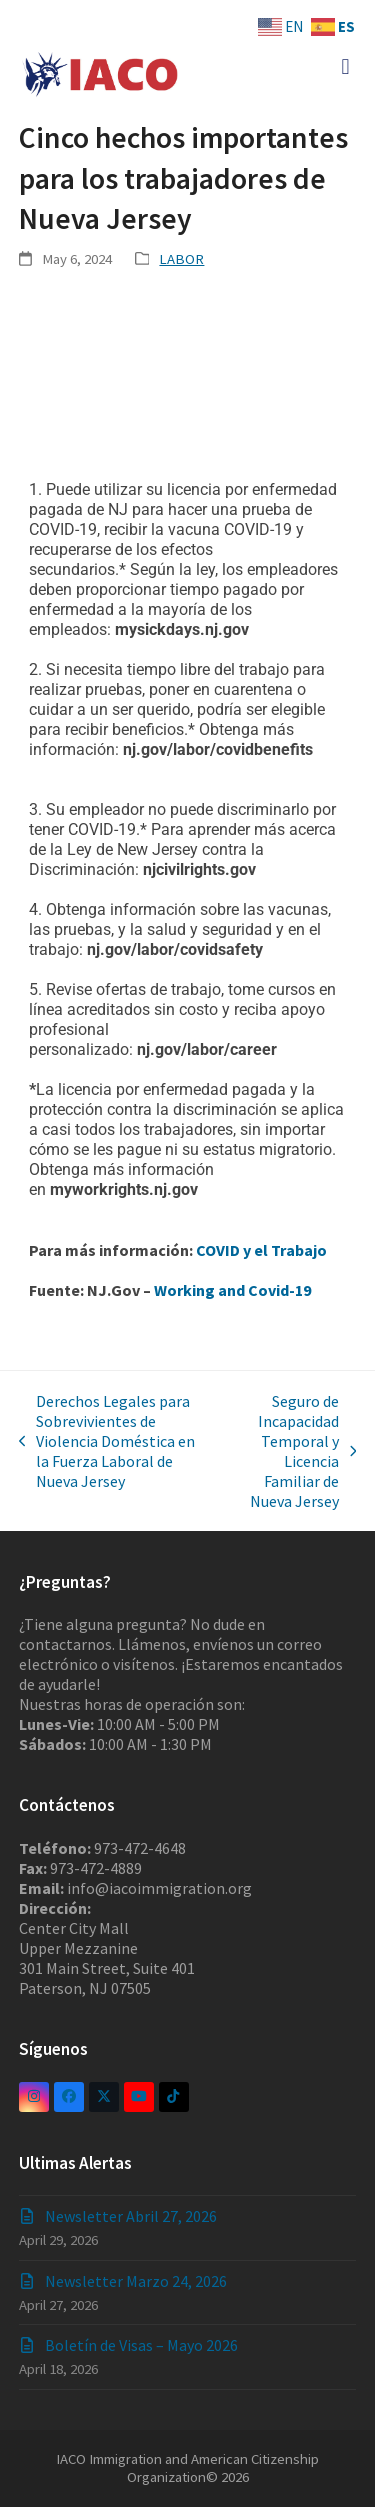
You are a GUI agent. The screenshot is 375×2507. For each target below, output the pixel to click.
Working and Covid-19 (231, 1290)
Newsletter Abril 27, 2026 (131, 2216)
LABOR (181, 258)
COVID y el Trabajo (261, 1250)
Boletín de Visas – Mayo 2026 (141, 2345)
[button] (345, 66)
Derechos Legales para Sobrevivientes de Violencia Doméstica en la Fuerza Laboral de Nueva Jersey (107, 1441)
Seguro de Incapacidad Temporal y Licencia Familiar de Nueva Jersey (291, 1451)
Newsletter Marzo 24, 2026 (136, 2281)
